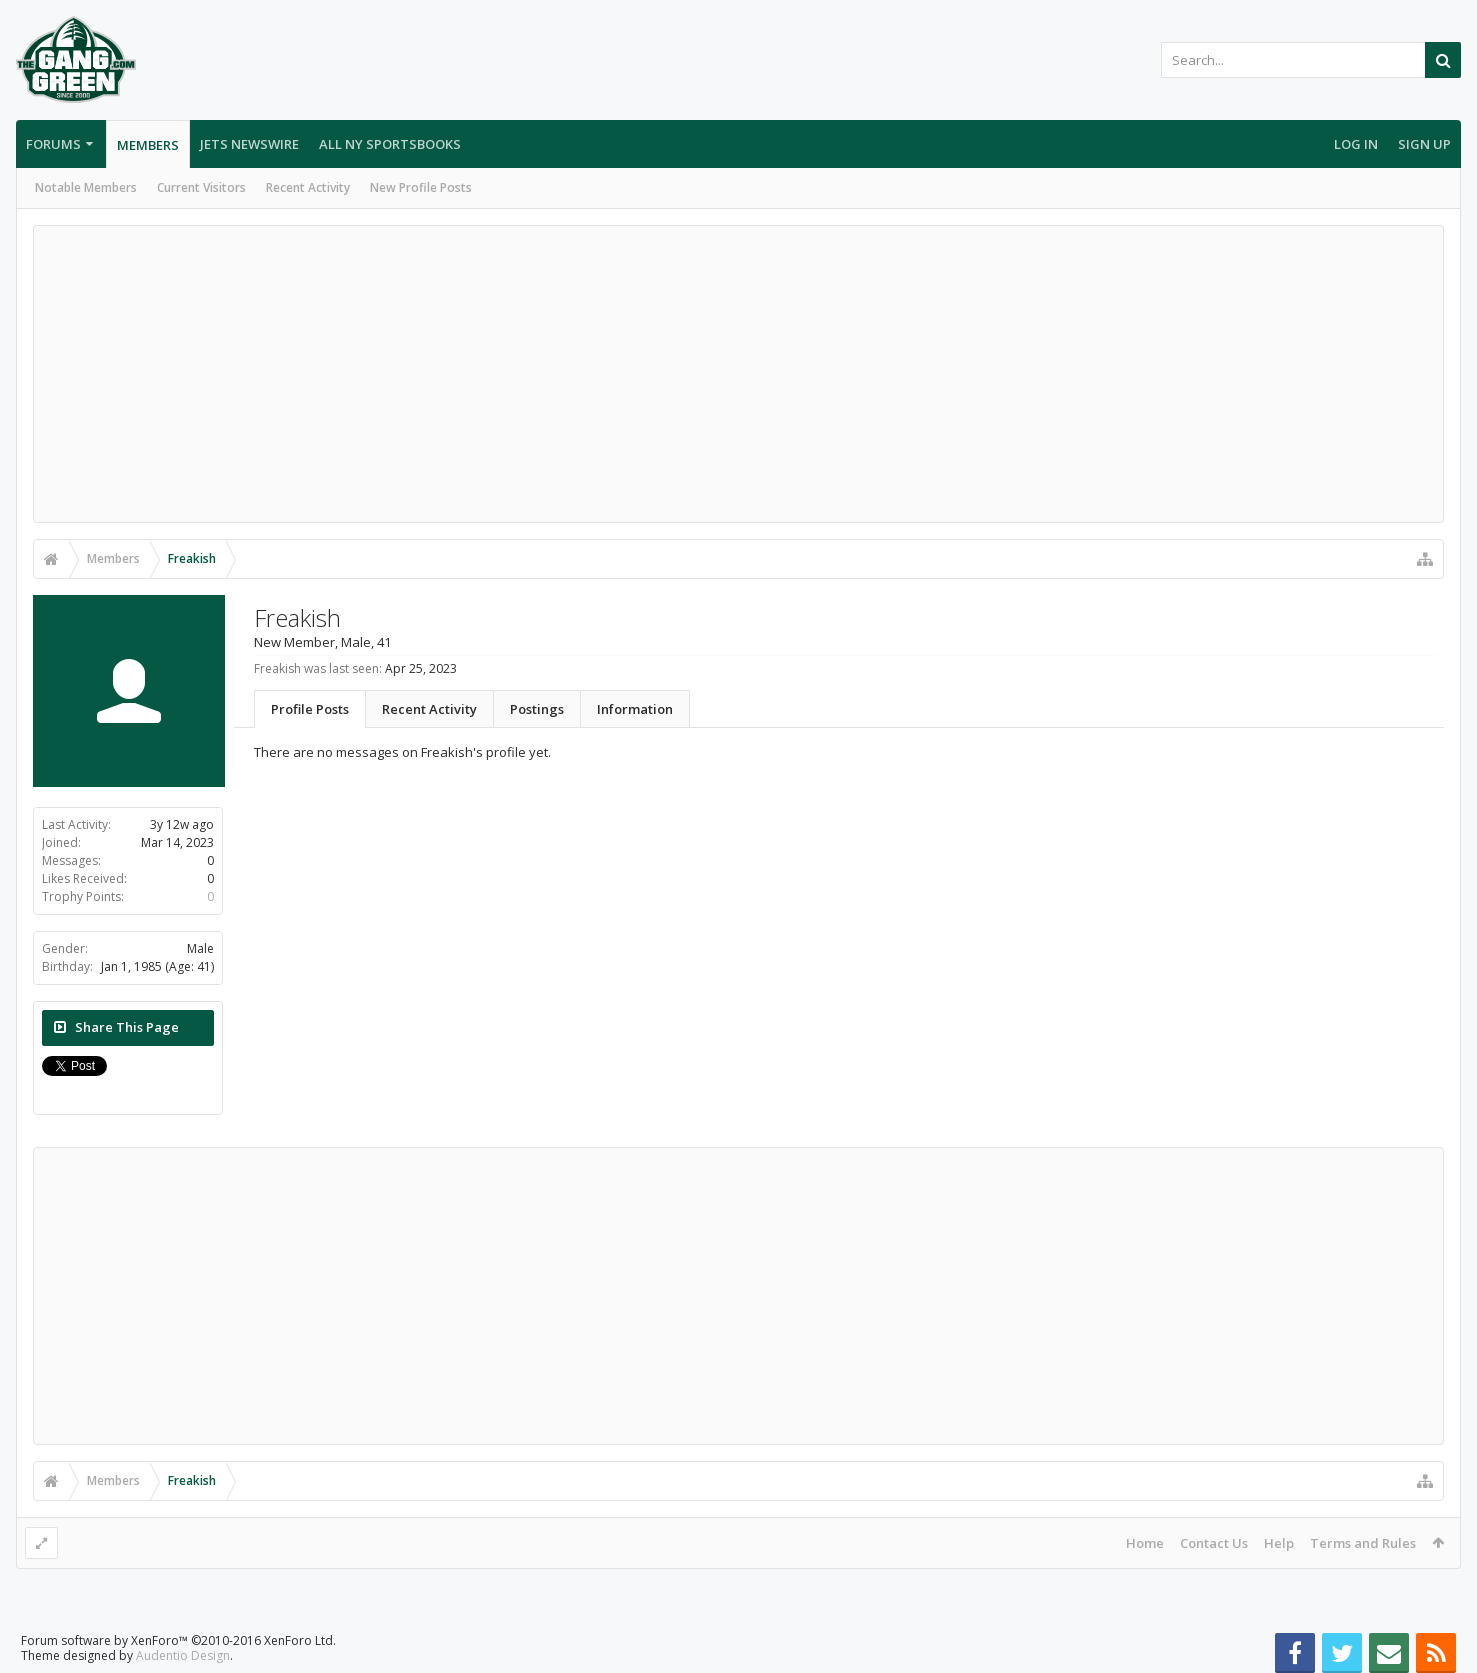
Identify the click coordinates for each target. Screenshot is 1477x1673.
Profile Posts (310, 709)
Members (148, 145)
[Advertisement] (739, 374)
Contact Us (1214, 1543)
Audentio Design (183, 1655)
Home (1145, 1543)
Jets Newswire (249, 144)
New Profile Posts (421, 187)
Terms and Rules (1363, 1543)
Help (1279, 1543)
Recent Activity (308, 187)
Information (635, 709)
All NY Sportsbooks (390, 144)
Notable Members (86, 187)
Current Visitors (201, 187)
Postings (537, 709)
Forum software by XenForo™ (178, 1640)
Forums (53, 144)
